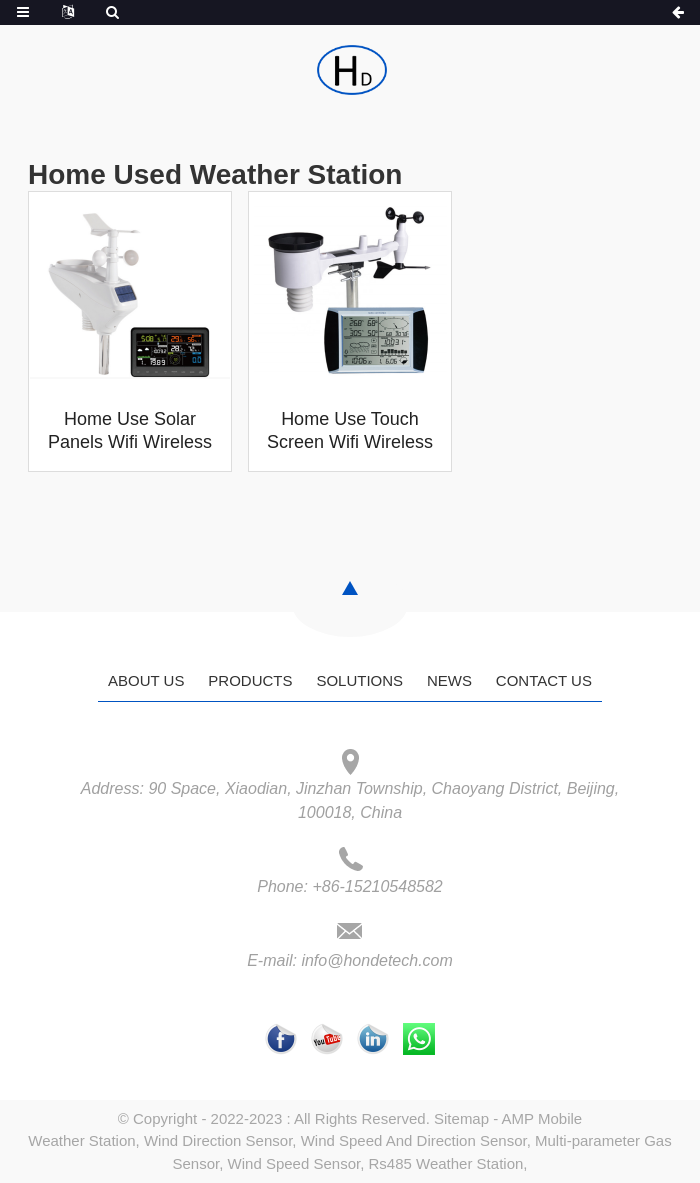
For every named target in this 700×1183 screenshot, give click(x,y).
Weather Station (81, 1140)
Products (250, 680)
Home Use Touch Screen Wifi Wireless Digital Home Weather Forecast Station (350, 432)
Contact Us (544, 680)
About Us (146, 680)
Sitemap (461, 1118)
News (449, 680)
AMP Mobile (542, 1118)
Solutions (359, 680)
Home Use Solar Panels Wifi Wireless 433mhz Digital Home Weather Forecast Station (130, 432)
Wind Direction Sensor (218, 1140)
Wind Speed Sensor (294, 1163)
